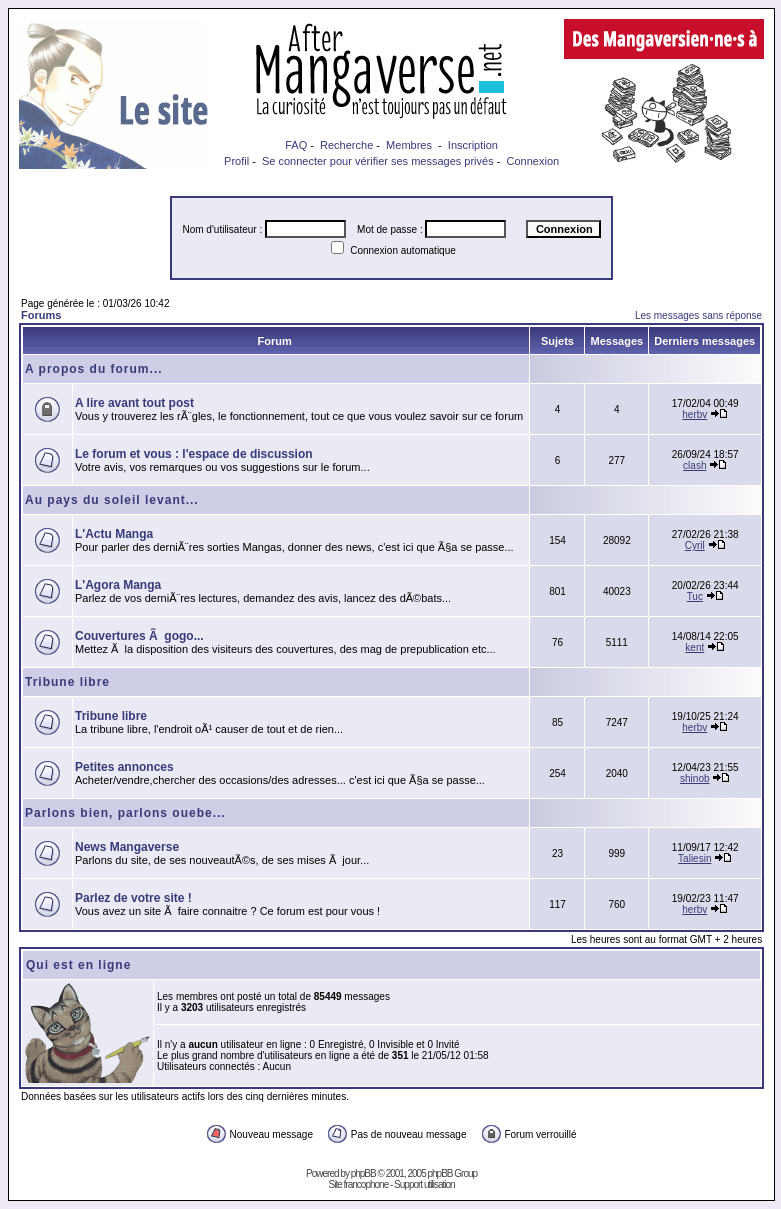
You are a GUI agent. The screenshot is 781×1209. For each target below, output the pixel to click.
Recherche (346, 145)
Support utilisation (424, 1184)
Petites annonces (124, 767)
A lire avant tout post (134, 403)
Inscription (473, 145)
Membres (409, 145)
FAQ (296, 145)
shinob (694, 778)
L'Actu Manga (114, 534)
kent (694, 647)
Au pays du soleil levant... (112, 500)
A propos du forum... (94, 369)
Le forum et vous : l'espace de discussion (194, 454)
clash (694, 465)
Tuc (695, 596)
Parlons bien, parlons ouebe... (125, 813)
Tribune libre (67, 682)
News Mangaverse (127, 847)
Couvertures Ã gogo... (139, 636)
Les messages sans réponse (698, 315)
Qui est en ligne (78, 965)
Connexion (533, 161)
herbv (694, 414)
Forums (41, 315)
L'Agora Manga (118, 585)
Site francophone (359, 1184)
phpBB (363, 1173)
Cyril (695, 545)
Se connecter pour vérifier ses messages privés (378, 161)
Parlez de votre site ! (133, 898)
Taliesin (694, 858)
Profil (236, 161)
